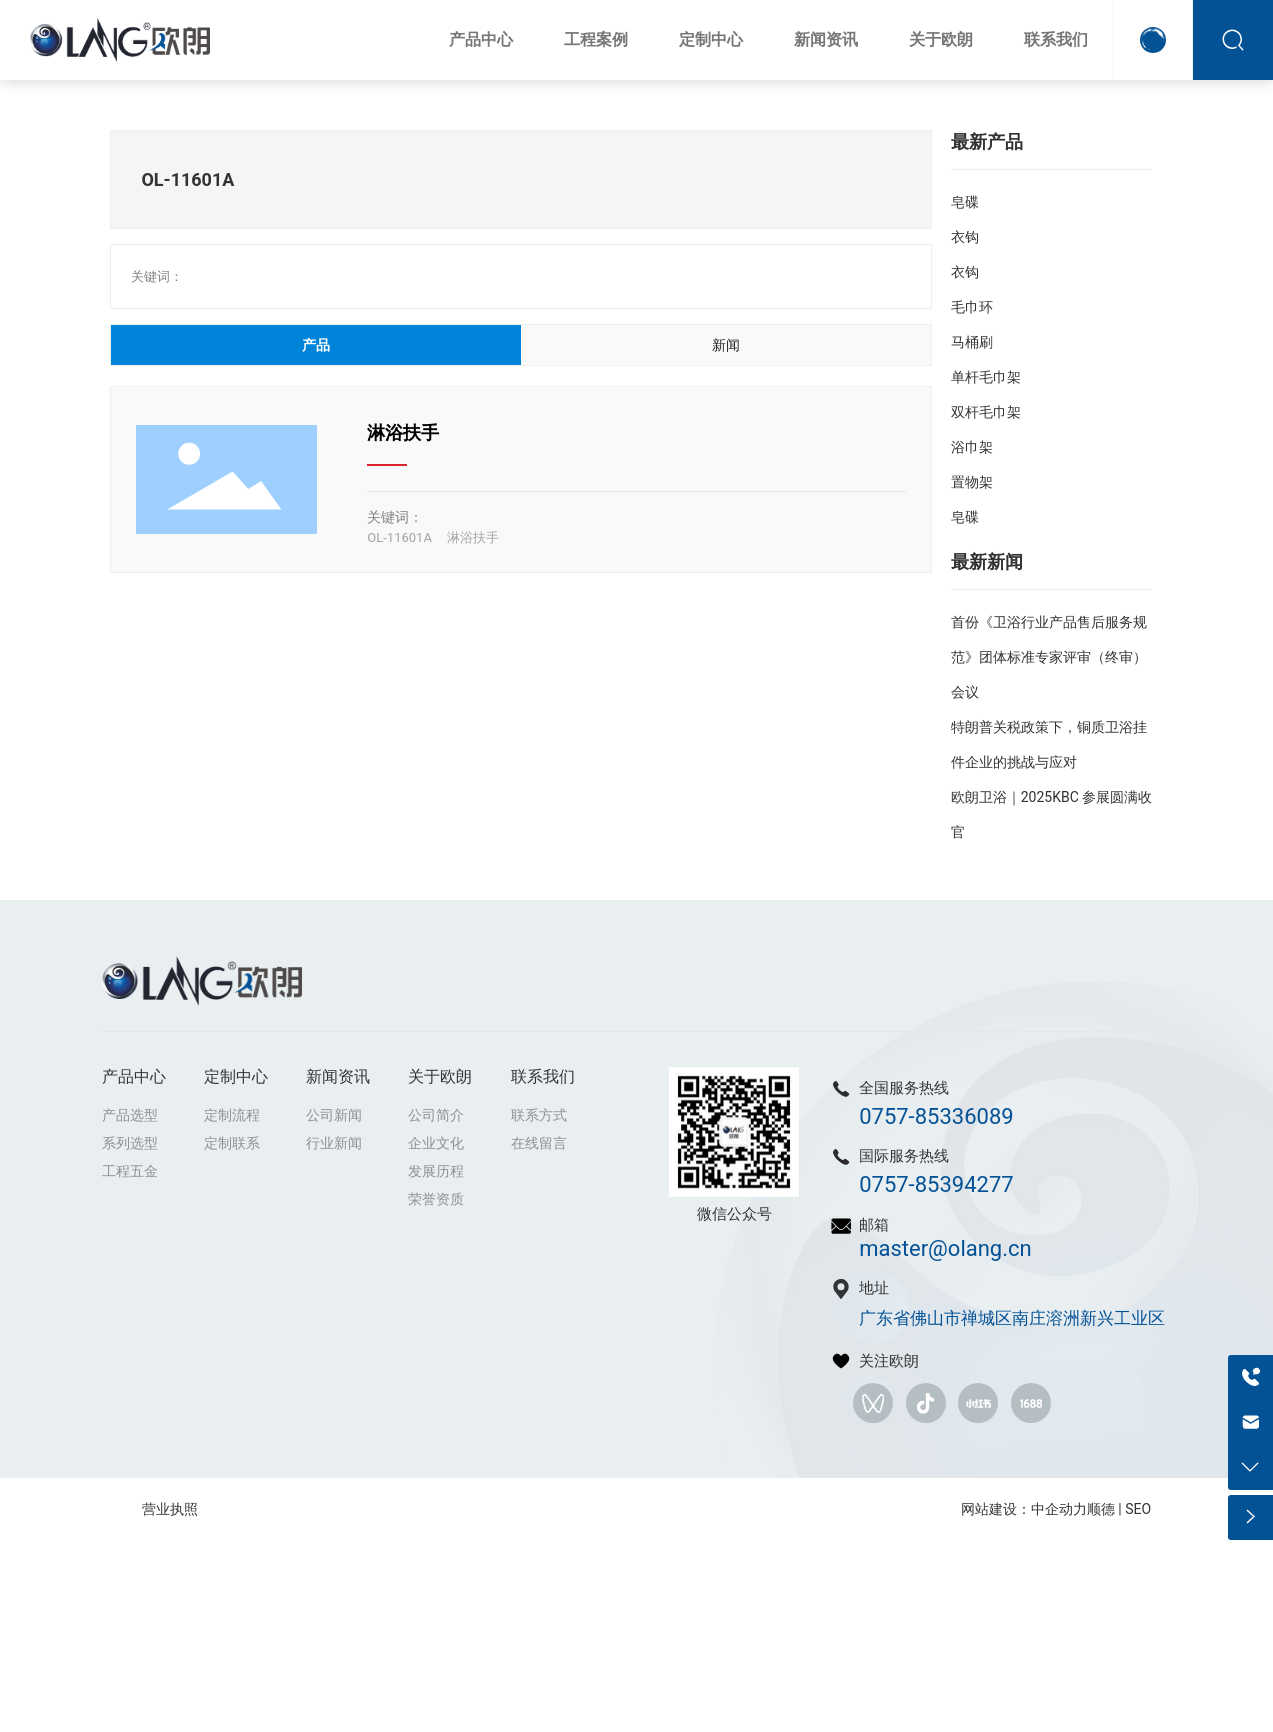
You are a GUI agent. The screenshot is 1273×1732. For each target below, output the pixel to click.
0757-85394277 (936, 1184)
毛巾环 (972, 307)
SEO (1138, 1509)
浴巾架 (972, 447)
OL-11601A (399, 537)
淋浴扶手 (403, 432)
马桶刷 (972, 342)
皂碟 (965, 202)
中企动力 (1059, 1509)
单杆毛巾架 (986, 377)
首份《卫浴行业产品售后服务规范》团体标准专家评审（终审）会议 (1049, 657)
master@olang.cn (945, 1248)
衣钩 (965, 237)
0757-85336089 (936, 1116)
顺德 (1101, 1509)
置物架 (972, 482)
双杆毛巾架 (986, 412)
